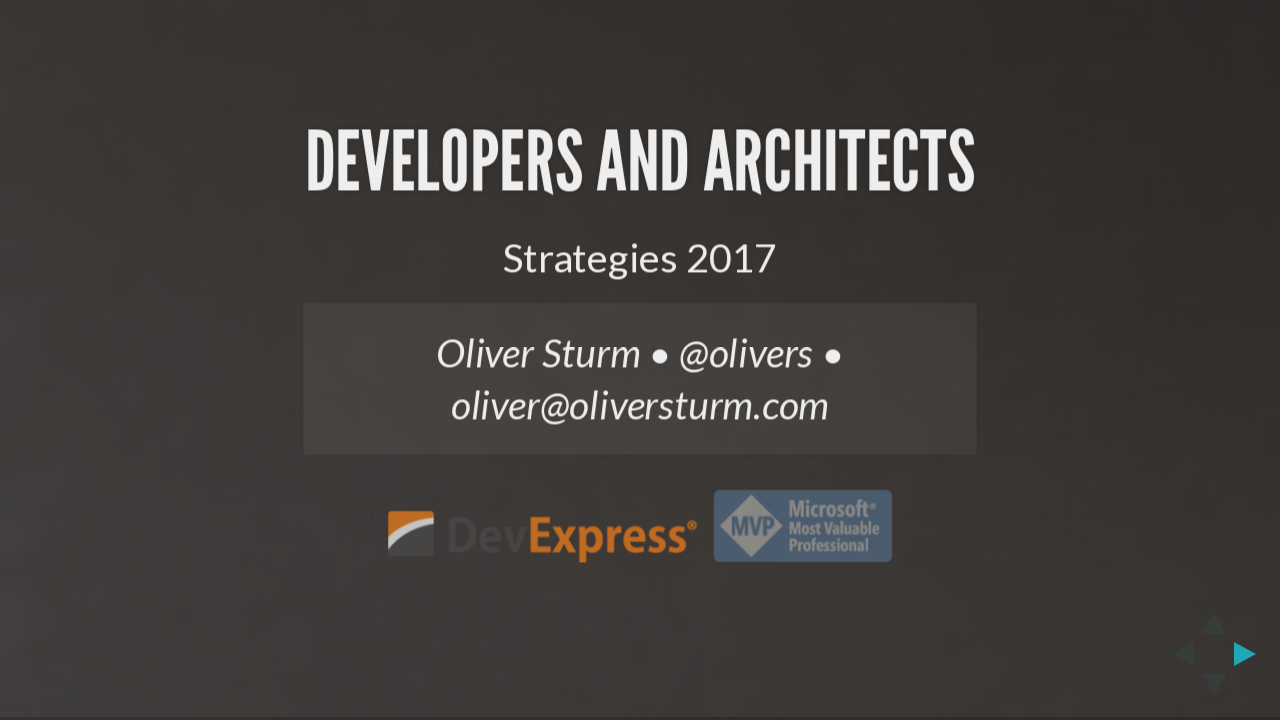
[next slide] (1251, 654)
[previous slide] (1177, 654)
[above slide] (1214, 617)
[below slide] (1214, 691)
